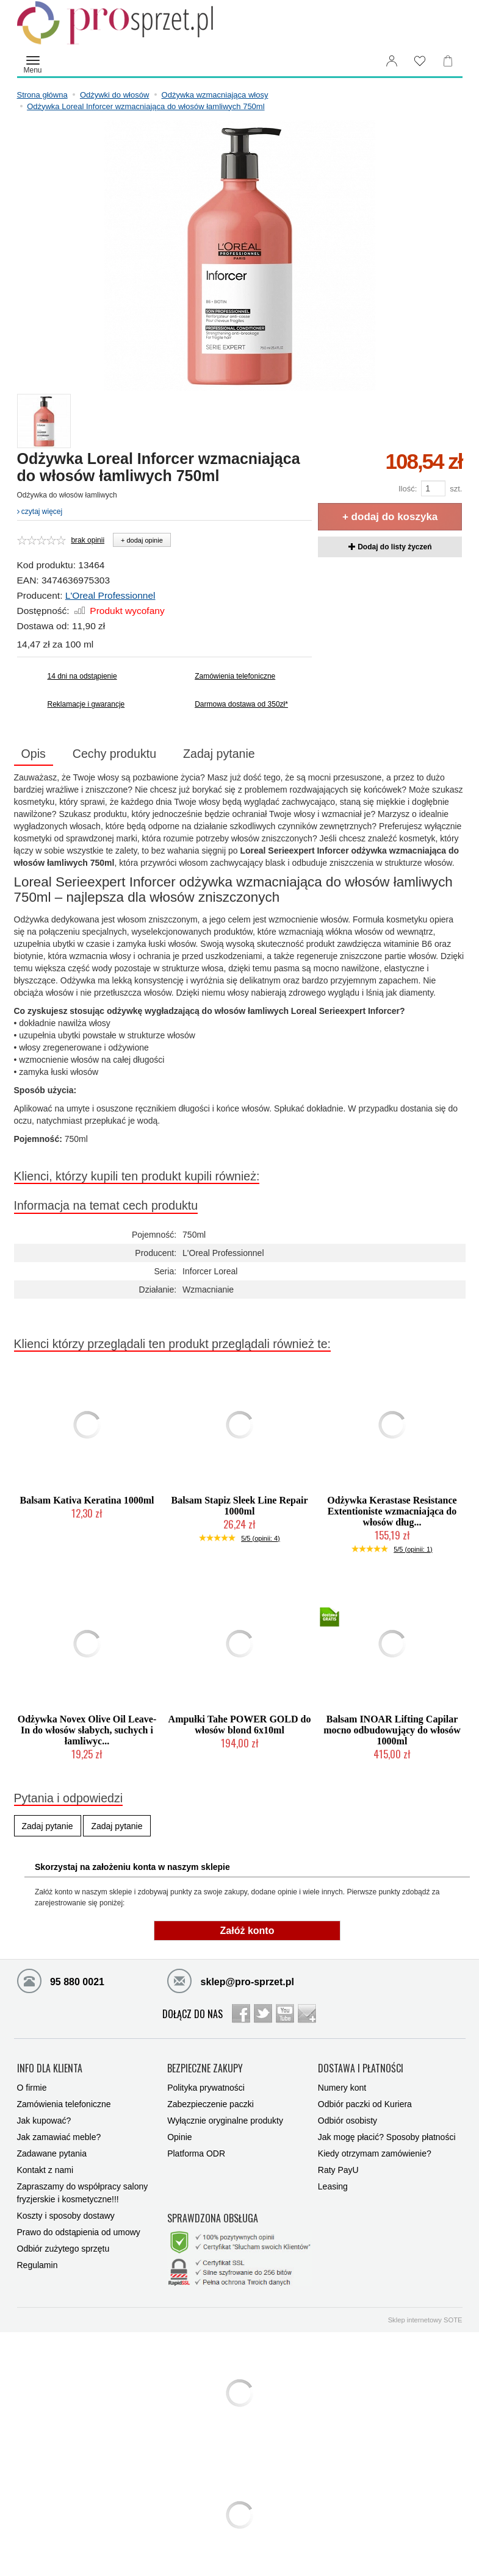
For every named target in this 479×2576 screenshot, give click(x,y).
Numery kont (342, 2088)
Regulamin (37, 2265)
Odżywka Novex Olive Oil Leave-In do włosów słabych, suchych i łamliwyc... (87, 1730)
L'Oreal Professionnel (110, 595)
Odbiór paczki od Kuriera (365, 2104)
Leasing (333, 2186)
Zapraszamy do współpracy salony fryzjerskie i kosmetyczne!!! (82, 2193)
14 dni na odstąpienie (82, 676)
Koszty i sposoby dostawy (66, 2216)
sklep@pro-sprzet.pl (230, 1980)
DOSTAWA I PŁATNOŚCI (360, 2068)
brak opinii (87, 540)
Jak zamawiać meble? (59, 2137)
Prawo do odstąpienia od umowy (78, 2232)
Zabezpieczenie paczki (210, 2104)
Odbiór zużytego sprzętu (63, 2248)
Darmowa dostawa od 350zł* (241, 704)
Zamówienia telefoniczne (235, 676)
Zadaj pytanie (219, 753)
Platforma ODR (196, 2153)
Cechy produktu (114, 753)
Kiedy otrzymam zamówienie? (374, 2153)
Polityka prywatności (206, 2088)
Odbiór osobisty (347, 2120)
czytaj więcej (40, 511)
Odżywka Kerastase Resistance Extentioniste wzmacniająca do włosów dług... (391, 1511)
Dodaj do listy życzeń (390, 547)
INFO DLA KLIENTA (49, 2068)
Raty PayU (338, 2170)
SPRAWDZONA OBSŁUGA (212, 2218)
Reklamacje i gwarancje (86, 704)
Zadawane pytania (52, 2153)
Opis (33, 753)
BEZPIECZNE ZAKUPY (205, 2068)
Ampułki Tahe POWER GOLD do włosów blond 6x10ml (239, 1724)
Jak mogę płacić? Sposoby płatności (387, 2137)
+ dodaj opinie (142, 540)
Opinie (179, 2137)
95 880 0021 (60, 1980)
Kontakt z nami (45, 2170)
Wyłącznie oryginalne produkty (225, 2120)
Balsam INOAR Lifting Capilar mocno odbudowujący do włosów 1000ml (391, 1730)
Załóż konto (247, 1930)
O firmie (32, 2088)
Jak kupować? (44, 2120)
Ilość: (407, 488)
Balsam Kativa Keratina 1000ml (87, 1500)
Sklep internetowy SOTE (425, 2320)
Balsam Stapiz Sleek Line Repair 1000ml (239, 1505)
